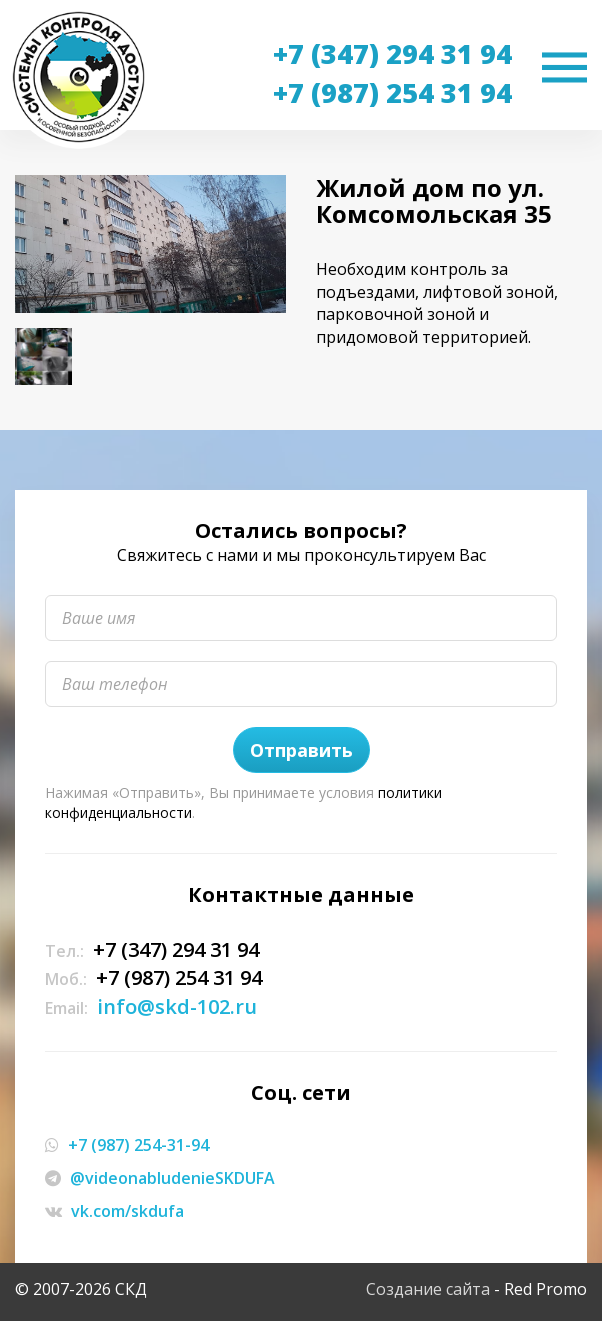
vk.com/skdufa (127, 1211)
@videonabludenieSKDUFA (172, 1178)
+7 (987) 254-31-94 (138, 1145)
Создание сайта (428, 1289)
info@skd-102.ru (177, 1006)
